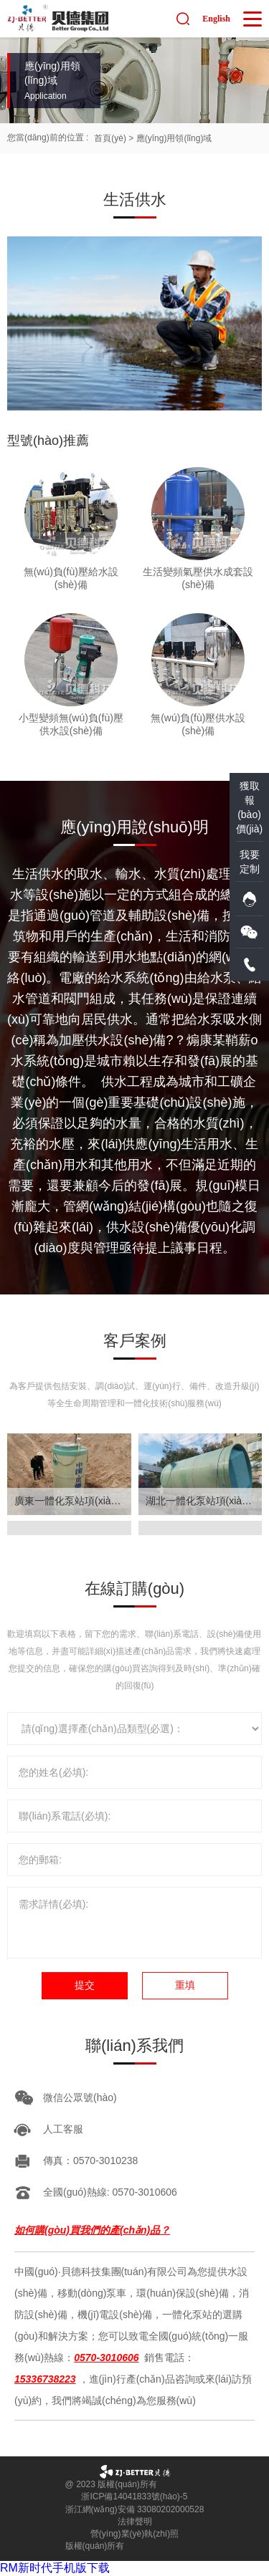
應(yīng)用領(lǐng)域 (174, 138)
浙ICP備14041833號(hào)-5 (134, 2496)
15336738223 (45, 2379)
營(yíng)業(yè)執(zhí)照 (134, 2534)
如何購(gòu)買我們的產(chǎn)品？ (92, 2230)
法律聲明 (135, 2522)
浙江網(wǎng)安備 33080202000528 (134, 2509)
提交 (85, 1985)
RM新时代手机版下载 (55, 2568)
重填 (185, 1985)
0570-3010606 (106, 2357)
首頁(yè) (110, 138)
